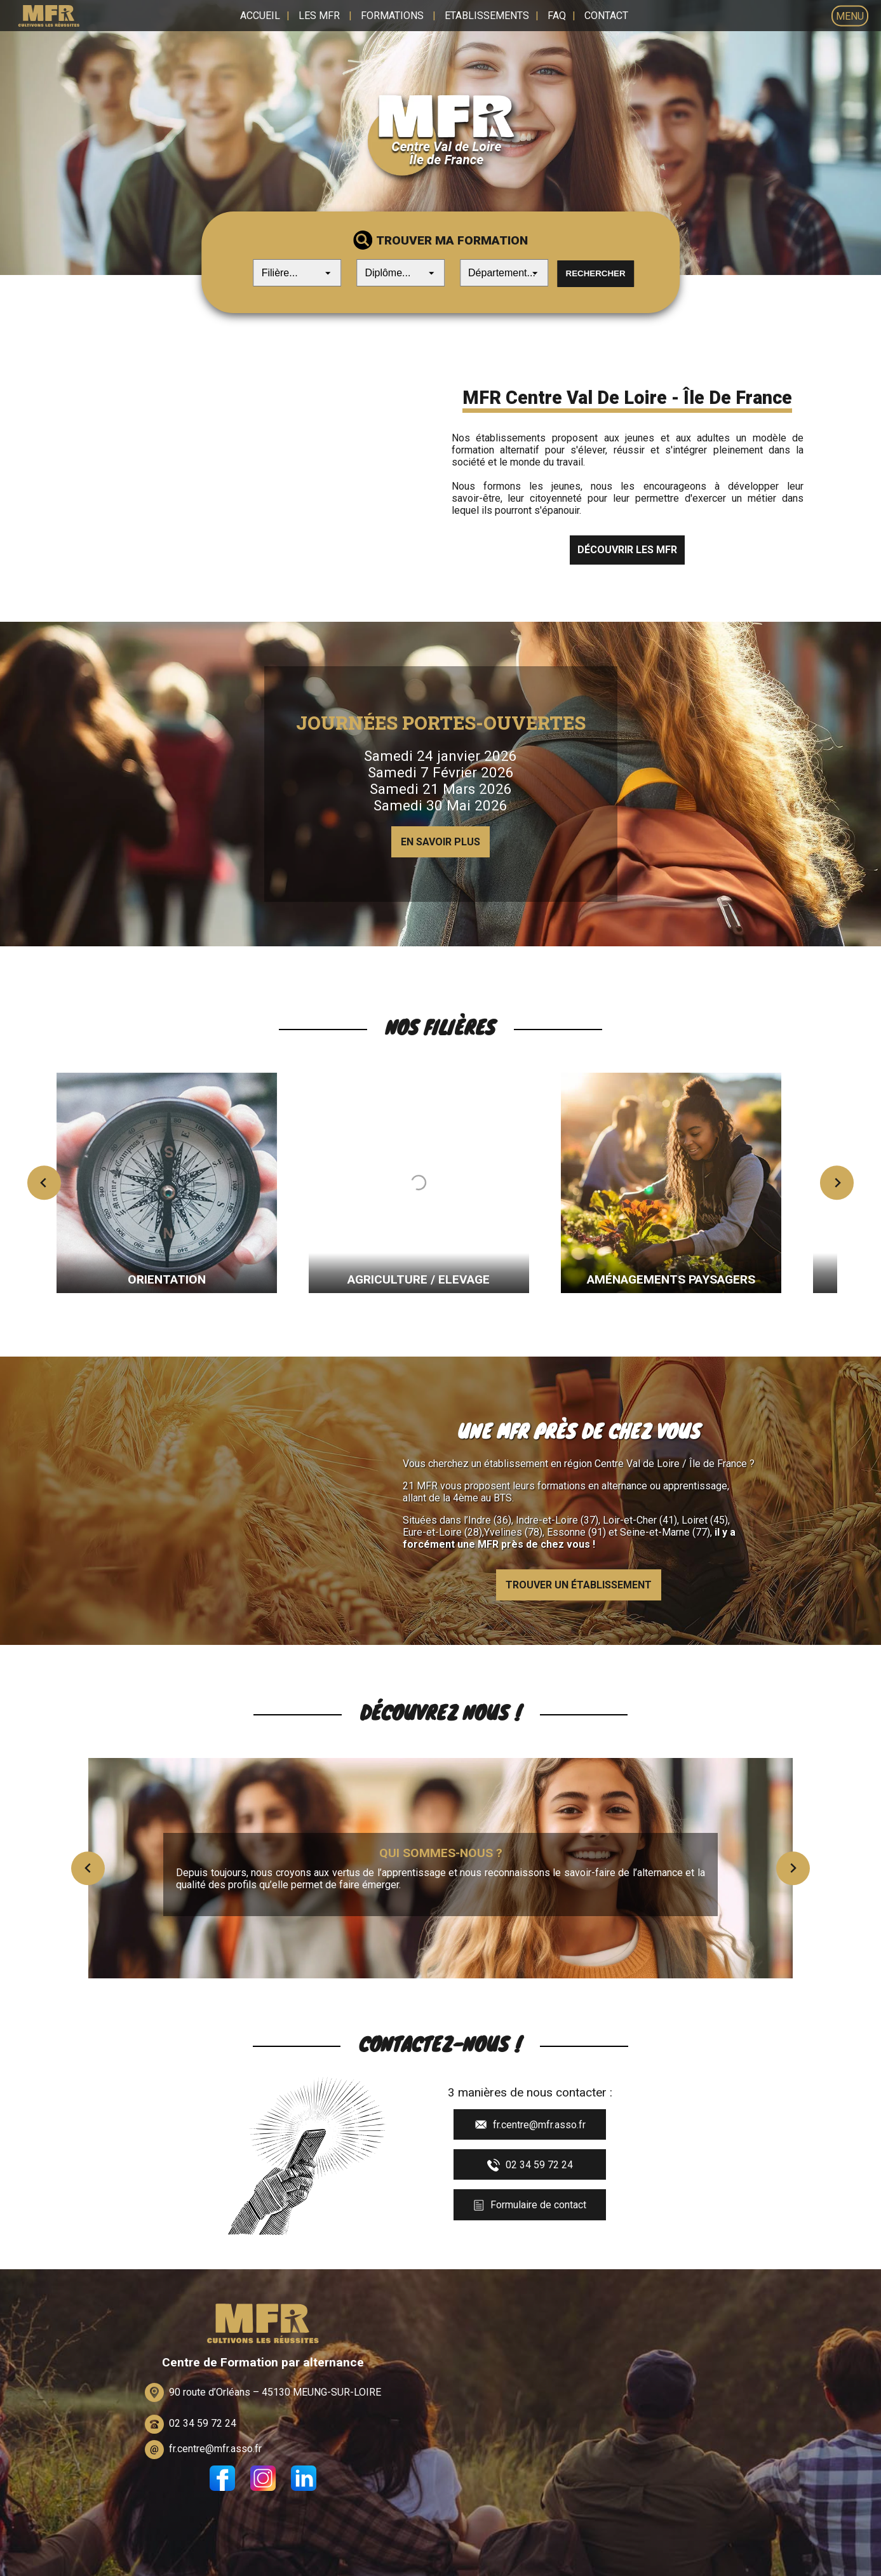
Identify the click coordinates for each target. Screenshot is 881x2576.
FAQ (557, 16)
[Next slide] (837, 1180)
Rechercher (596, 275)
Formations (392, 16)
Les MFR (319, 16)
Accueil (260, 16)
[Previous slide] (44, 1180)
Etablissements (487, 16)
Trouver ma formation (452, 242)
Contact (606, 16)
